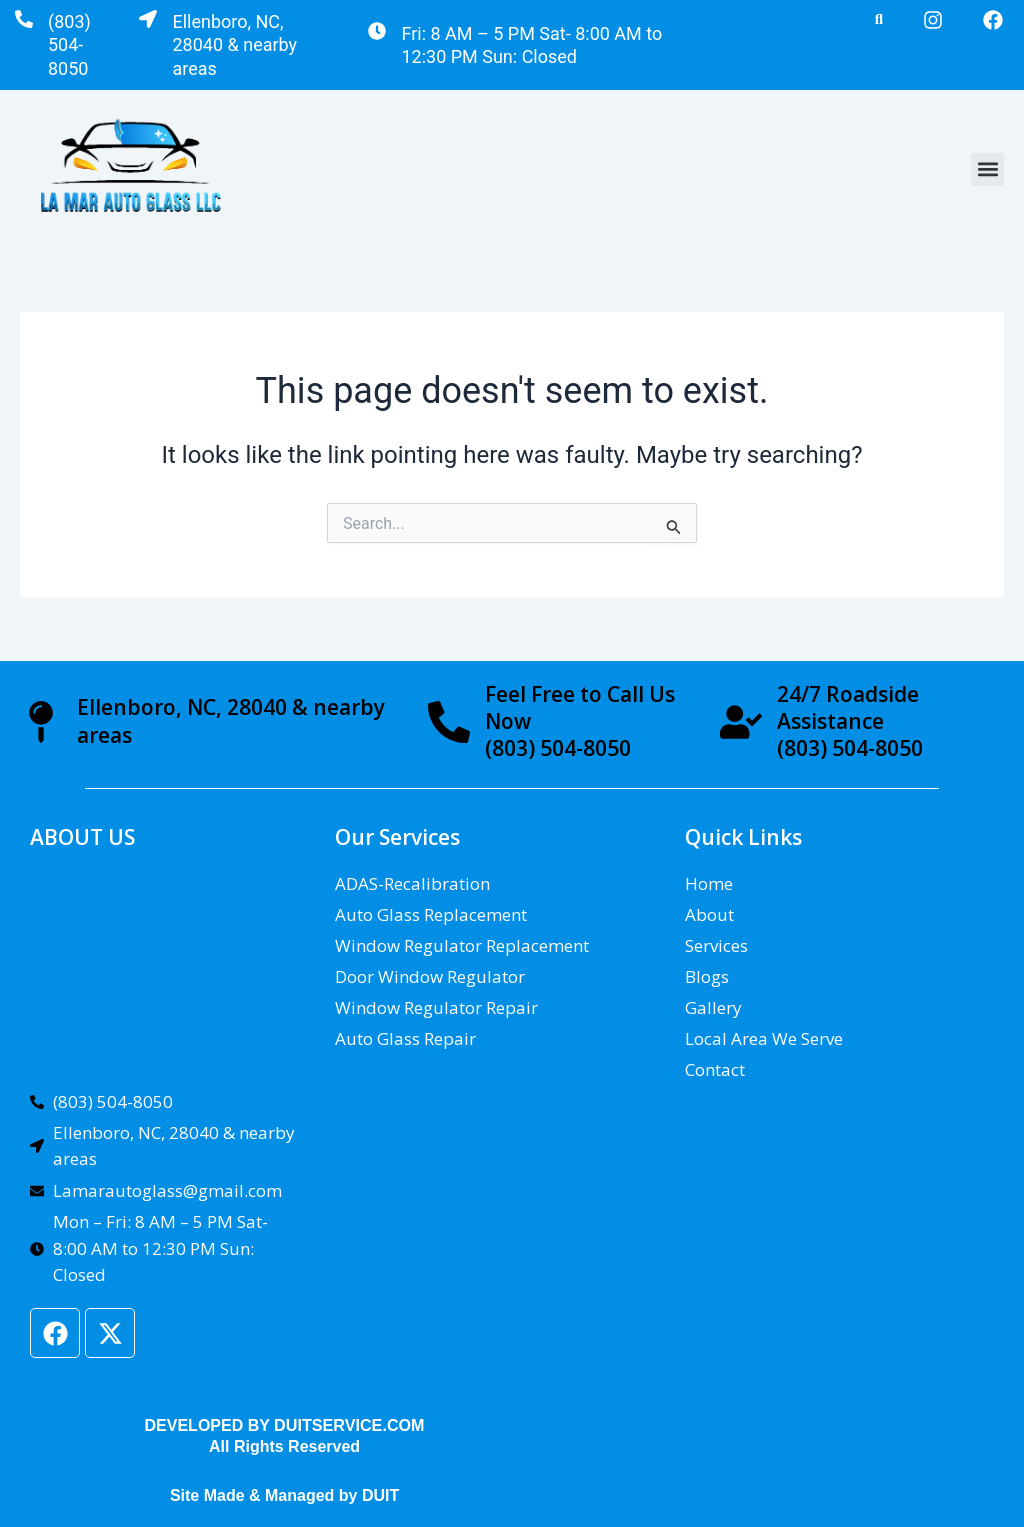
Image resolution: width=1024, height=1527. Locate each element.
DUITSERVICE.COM (349, 1424)
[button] (987, 169)
